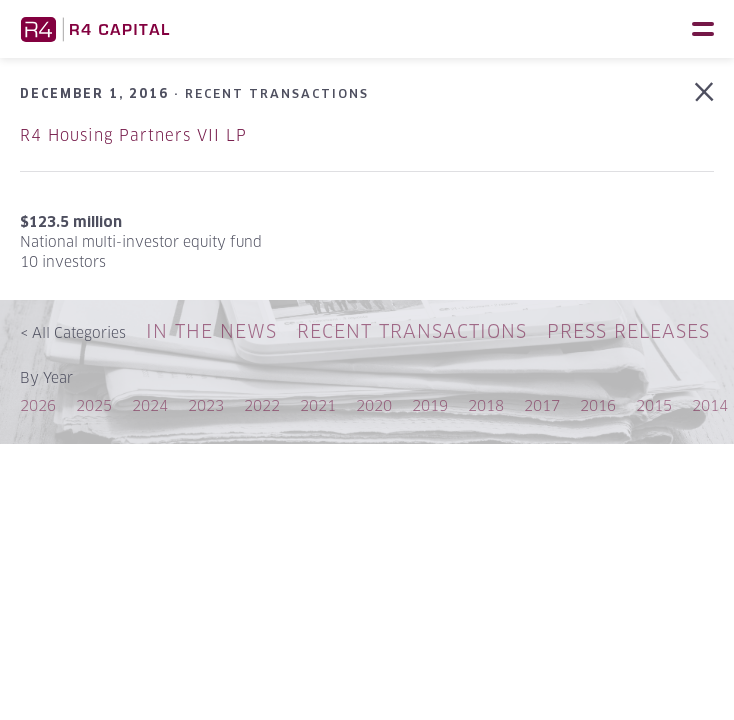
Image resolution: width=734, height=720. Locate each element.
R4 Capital (95, 29)
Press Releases (628, 331)
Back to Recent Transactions (704, 92)
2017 (542, 405)
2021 (318, 405)
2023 (206, 405)
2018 (486, 405)
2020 (374, 405)
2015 (654, 405)
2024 (150, 405)
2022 (262, 405)
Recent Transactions (412, 331)
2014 (710, 405)
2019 (430, 405)
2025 (94, 405)
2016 (598, 405)
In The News (211, 331)
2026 (38, 405)
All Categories (73, 332)
